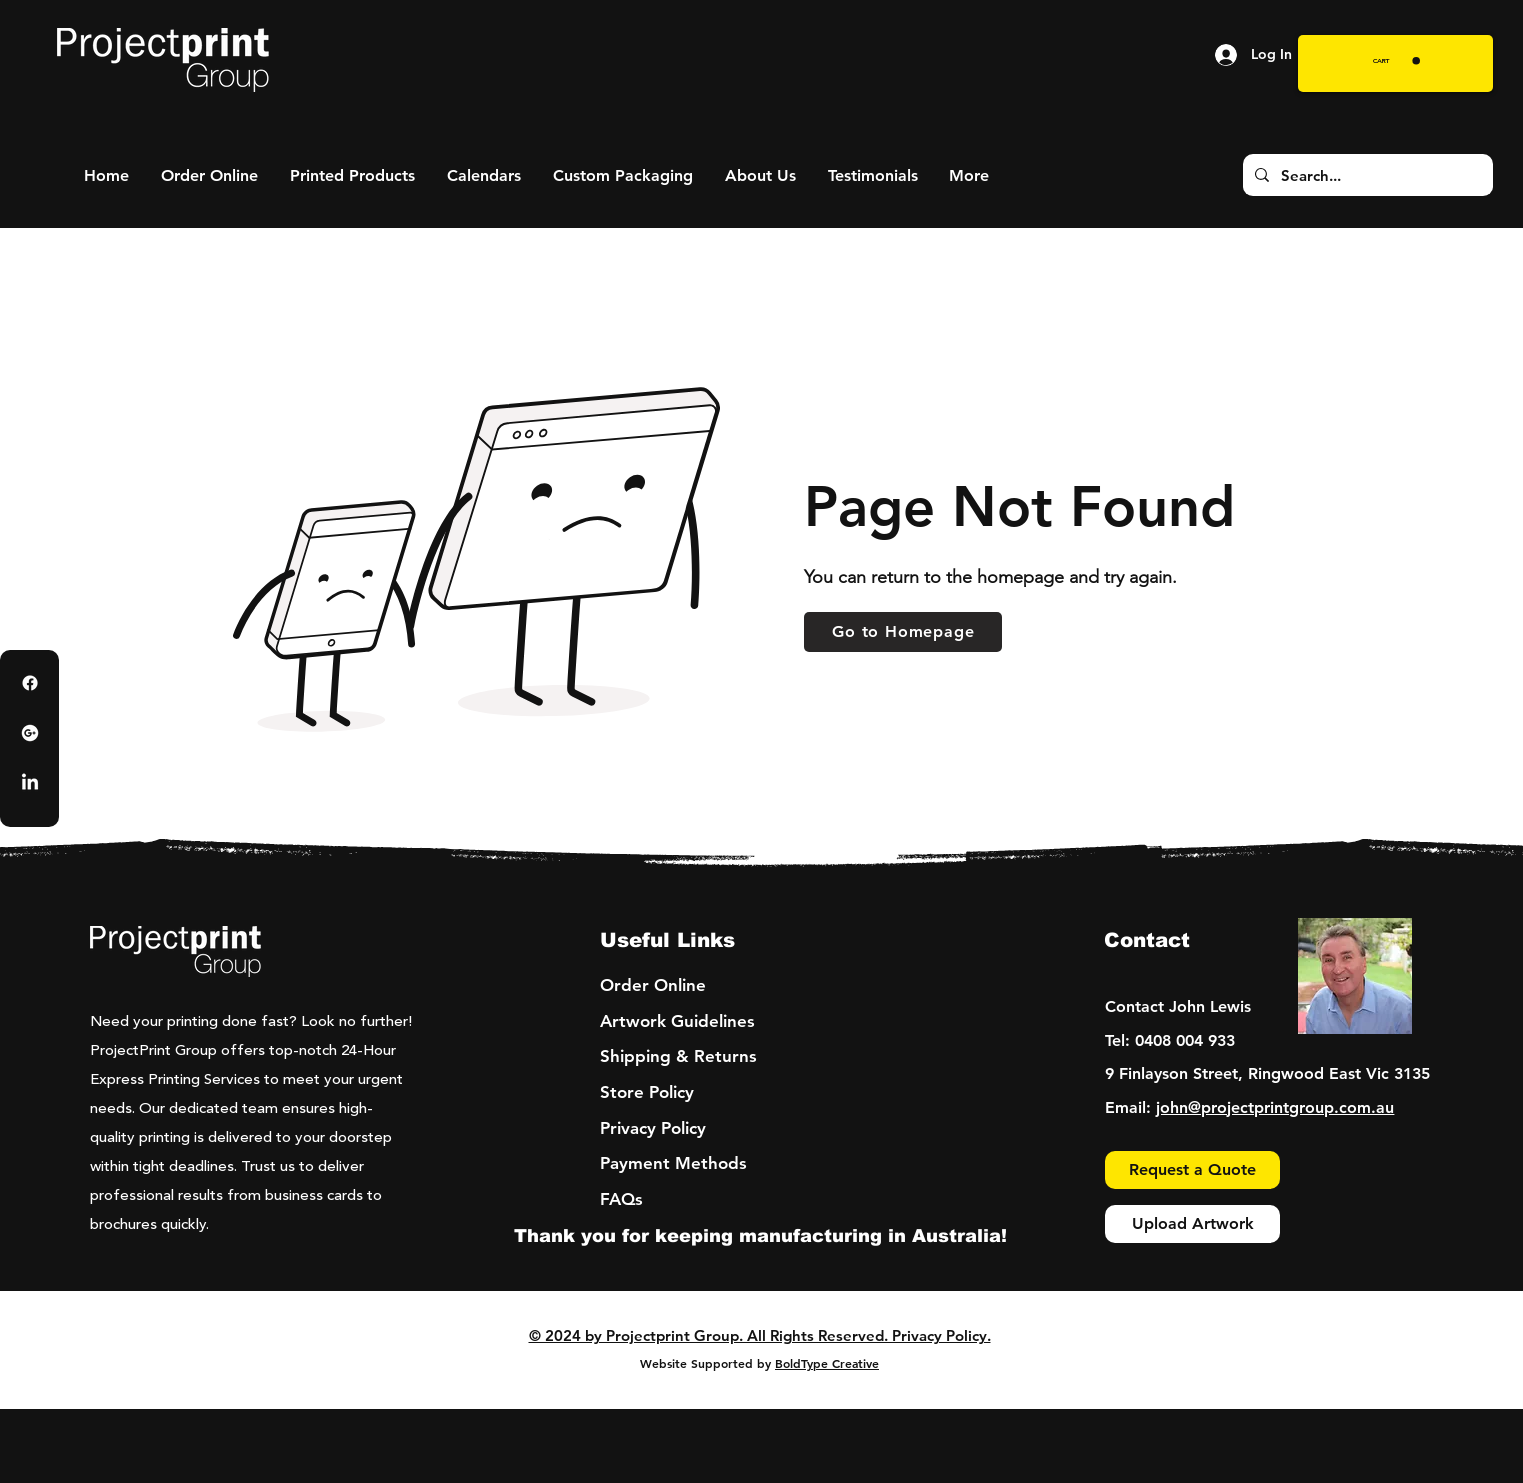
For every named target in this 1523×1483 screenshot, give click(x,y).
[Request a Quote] (1192, 1170)
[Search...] (1366, 175)
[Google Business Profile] (30, 733)
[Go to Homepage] (903, 632)
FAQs (621, 1199)
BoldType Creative (827, 1363)
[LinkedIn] (30, 783)
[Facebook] (30, 683)
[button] (1396, 61)
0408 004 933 (1185, 1040)
